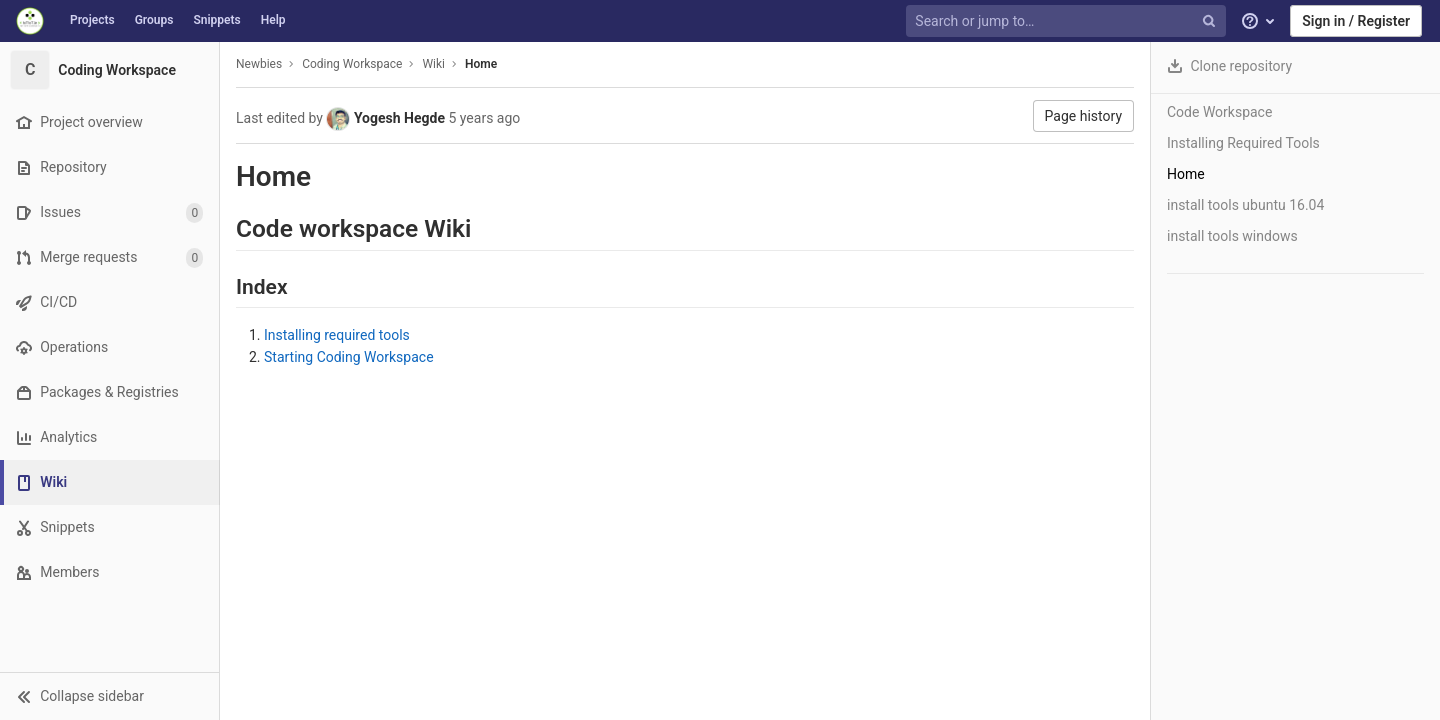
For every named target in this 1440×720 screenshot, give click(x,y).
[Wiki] (111, 482)
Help (273, 20)
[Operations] (109, 347)
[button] (109, 696)
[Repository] (109, 167)
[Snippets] (109, 527)
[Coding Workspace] (110, 70)
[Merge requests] (109, 257)
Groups (154, 20)
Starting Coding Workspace (349, 357)
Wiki (433, 64)
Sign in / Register (1356, 21)
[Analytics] (109, 437)
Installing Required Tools (1243, 143)
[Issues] (109, 212)
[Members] (109, 572)
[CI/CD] (109, 302)
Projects (92, 20)
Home (481, 64)
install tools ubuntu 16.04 (1245, 205)
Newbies (259, 64)
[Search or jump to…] (1068, 21)
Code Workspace (1219, 112)
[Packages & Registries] (109, 392)
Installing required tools (337, 335)
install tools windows (1232, 236)
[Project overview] (109, 122)
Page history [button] (1083, 116)
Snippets (216, 20)
